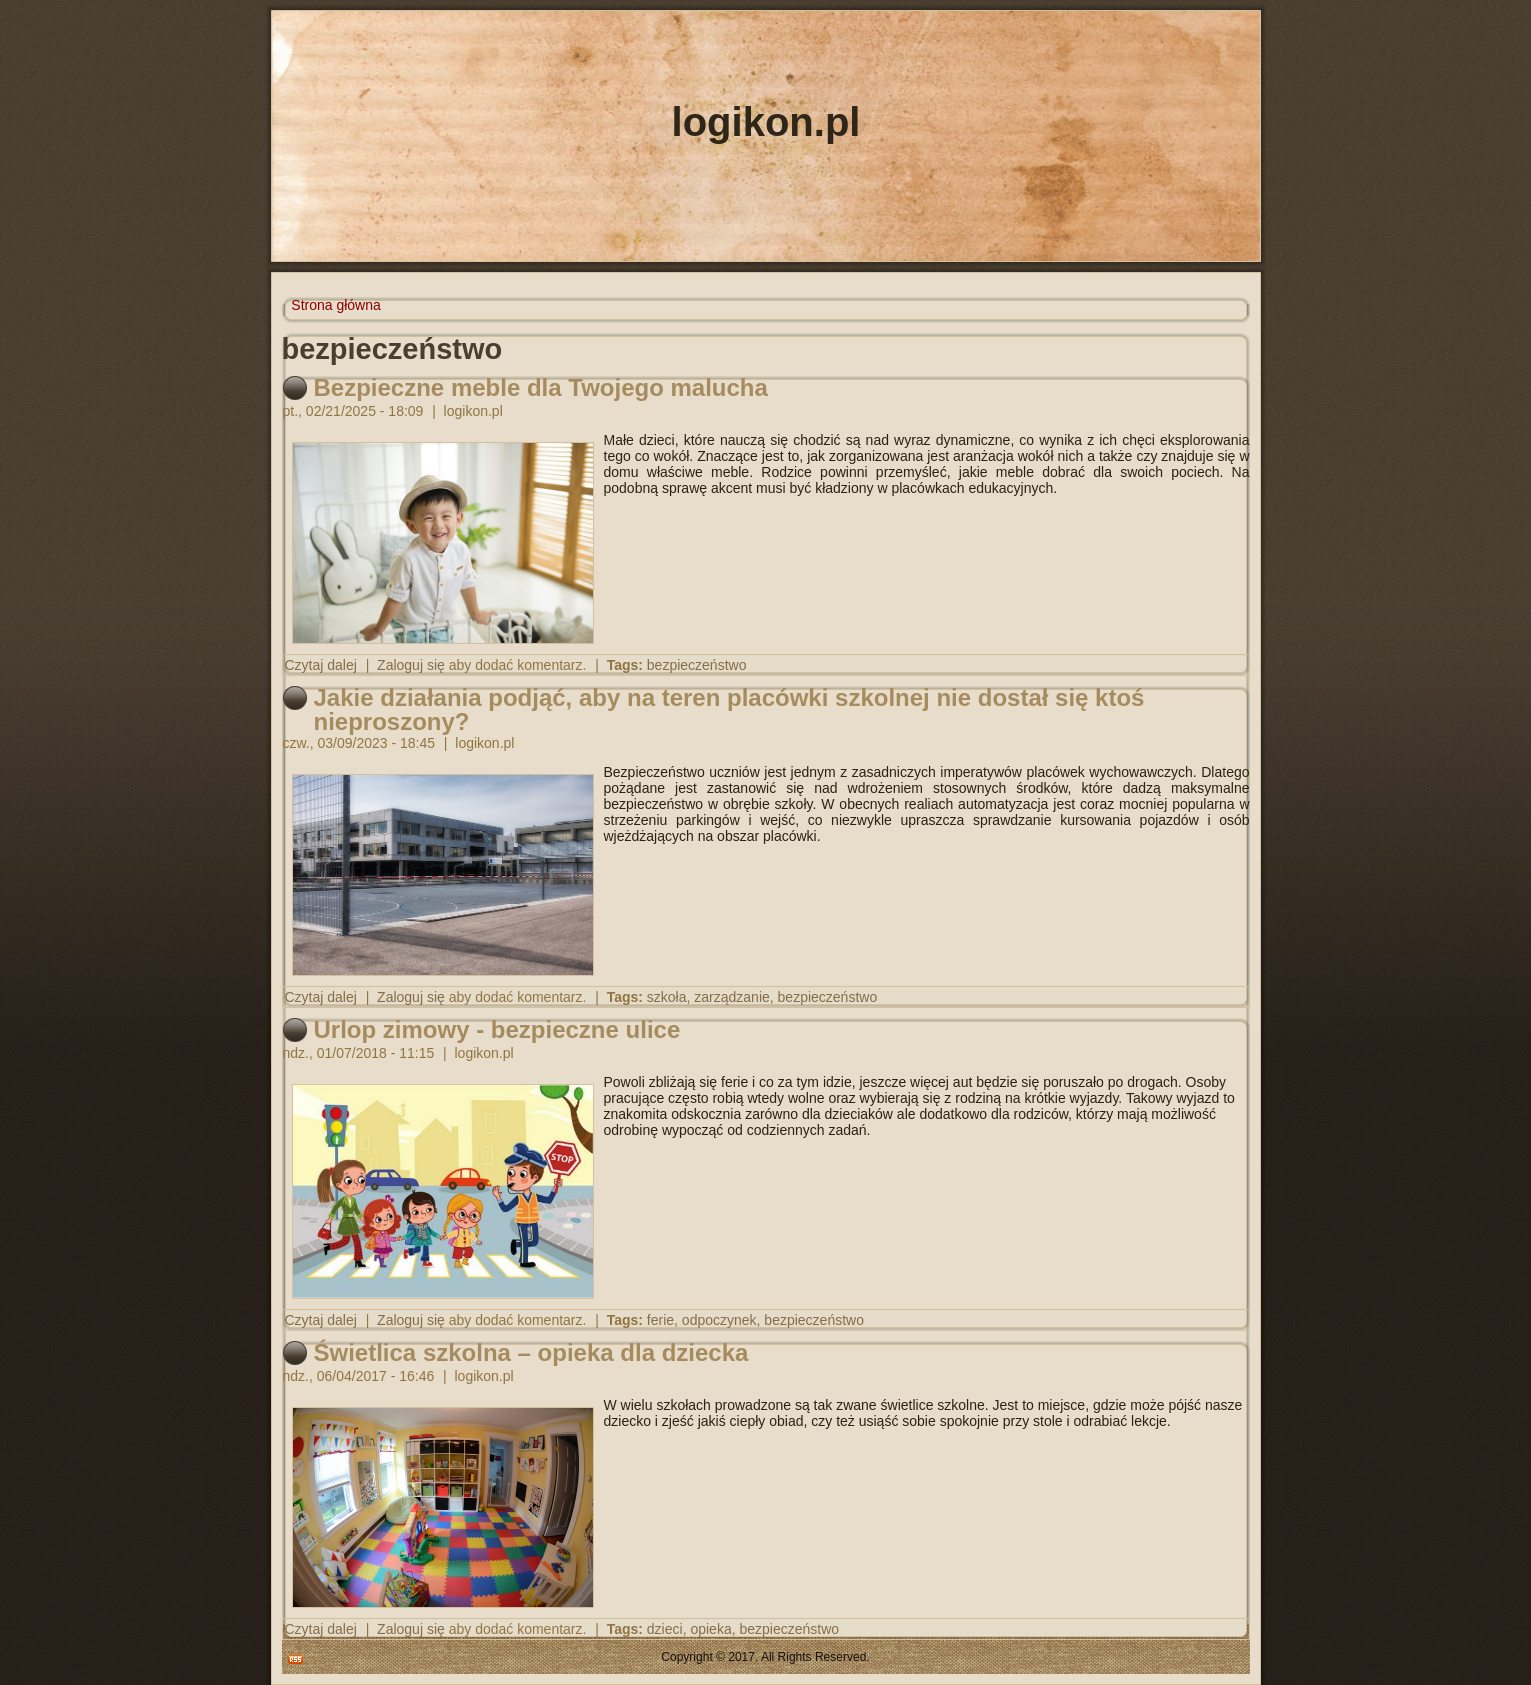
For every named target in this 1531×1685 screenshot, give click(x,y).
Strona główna (336, 305)
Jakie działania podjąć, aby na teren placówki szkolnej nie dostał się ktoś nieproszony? (729, 709)
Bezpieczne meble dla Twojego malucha (541, 387)
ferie (660, 1320)
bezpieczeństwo (697, 665)
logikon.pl (766, 122)
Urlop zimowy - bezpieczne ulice (497, 1029)
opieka (710, 1629)
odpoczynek (719, 1320)
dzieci (665, 1629)
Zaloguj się (411, 665)
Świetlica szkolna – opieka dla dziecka (531, 1352)
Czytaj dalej (321, 665)
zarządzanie (732, 997)
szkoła (667, 997)
